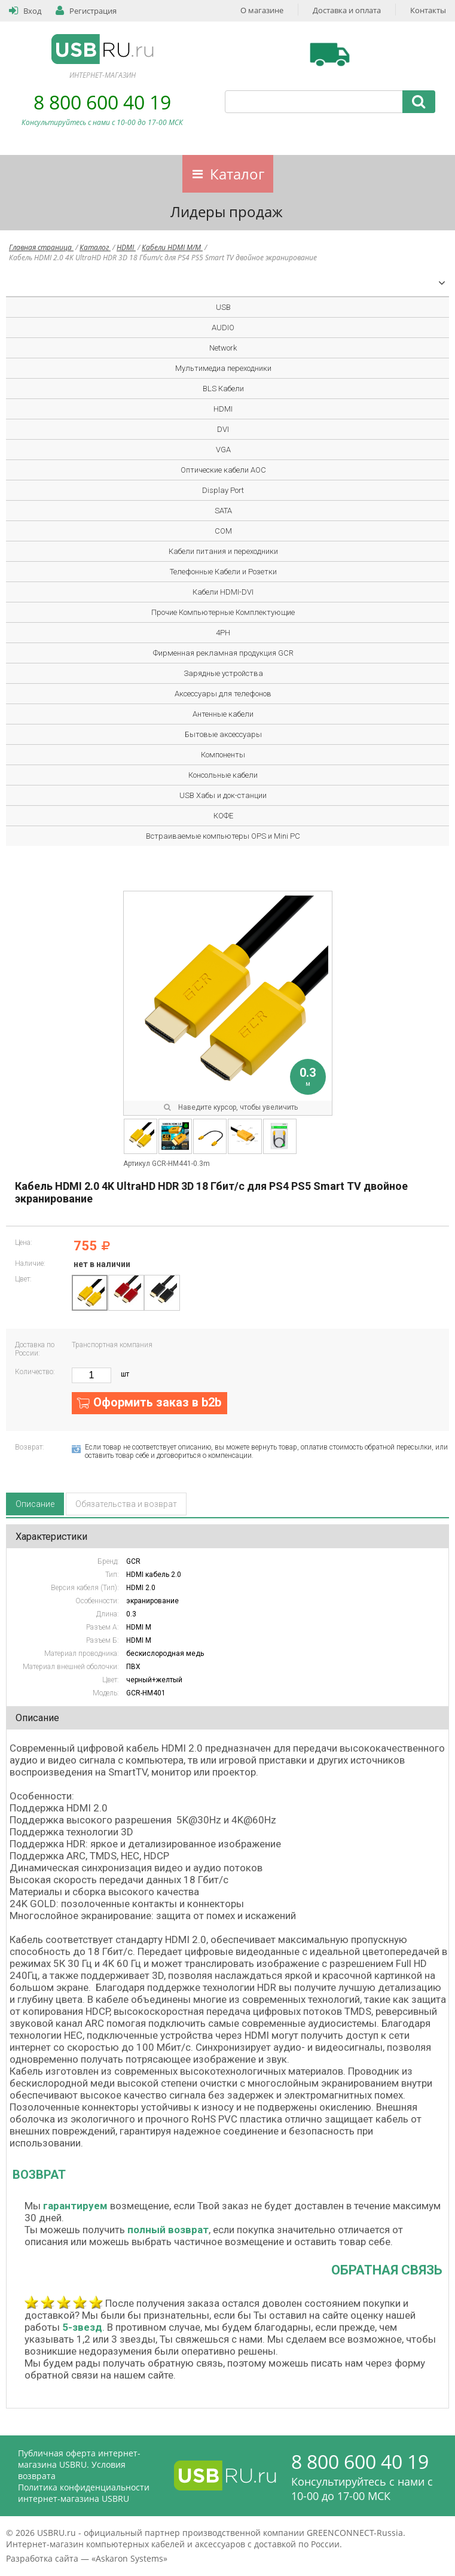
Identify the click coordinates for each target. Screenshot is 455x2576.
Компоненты (223, 754)
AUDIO (223, 327)
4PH (223, 632)
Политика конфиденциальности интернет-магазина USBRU (83, 2492)
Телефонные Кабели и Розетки (223, 571)
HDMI (126, 247)
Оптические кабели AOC (223, 469)
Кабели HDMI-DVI (223, 591)
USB (223, 307)
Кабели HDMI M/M (172, 247)
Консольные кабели (223, 775)
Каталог (237, 174)
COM (223, 530)
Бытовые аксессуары (223, 734)
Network (223, 347)
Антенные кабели (223, 714)
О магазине (261, 10)
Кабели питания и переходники (223, 551)
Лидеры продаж (226, 211)
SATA (223, 510)
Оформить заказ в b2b (157, 1402)
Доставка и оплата (347, 10)
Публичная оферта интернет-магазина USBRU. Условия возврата (79, 2464)
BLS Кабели (223, 388)
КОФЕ (223, 815)
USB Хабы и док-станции (223, 795)
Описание (35, 1504)
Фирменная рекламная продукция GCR (223, 652)
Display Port (223, 490)
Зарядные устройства (223, 673)
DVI (223, 429)
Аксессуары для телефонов (223, 693)
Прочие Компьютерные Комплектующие (223, 612)
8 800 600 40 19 (102, 102)
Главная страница (41, 247)
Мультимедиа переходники (223, 368)
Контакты (428, 10)
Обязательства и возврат (126, 1504)
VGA (223, 449)
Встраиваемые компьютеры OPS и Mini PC (223, 836)
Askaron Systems (129, 2558)
